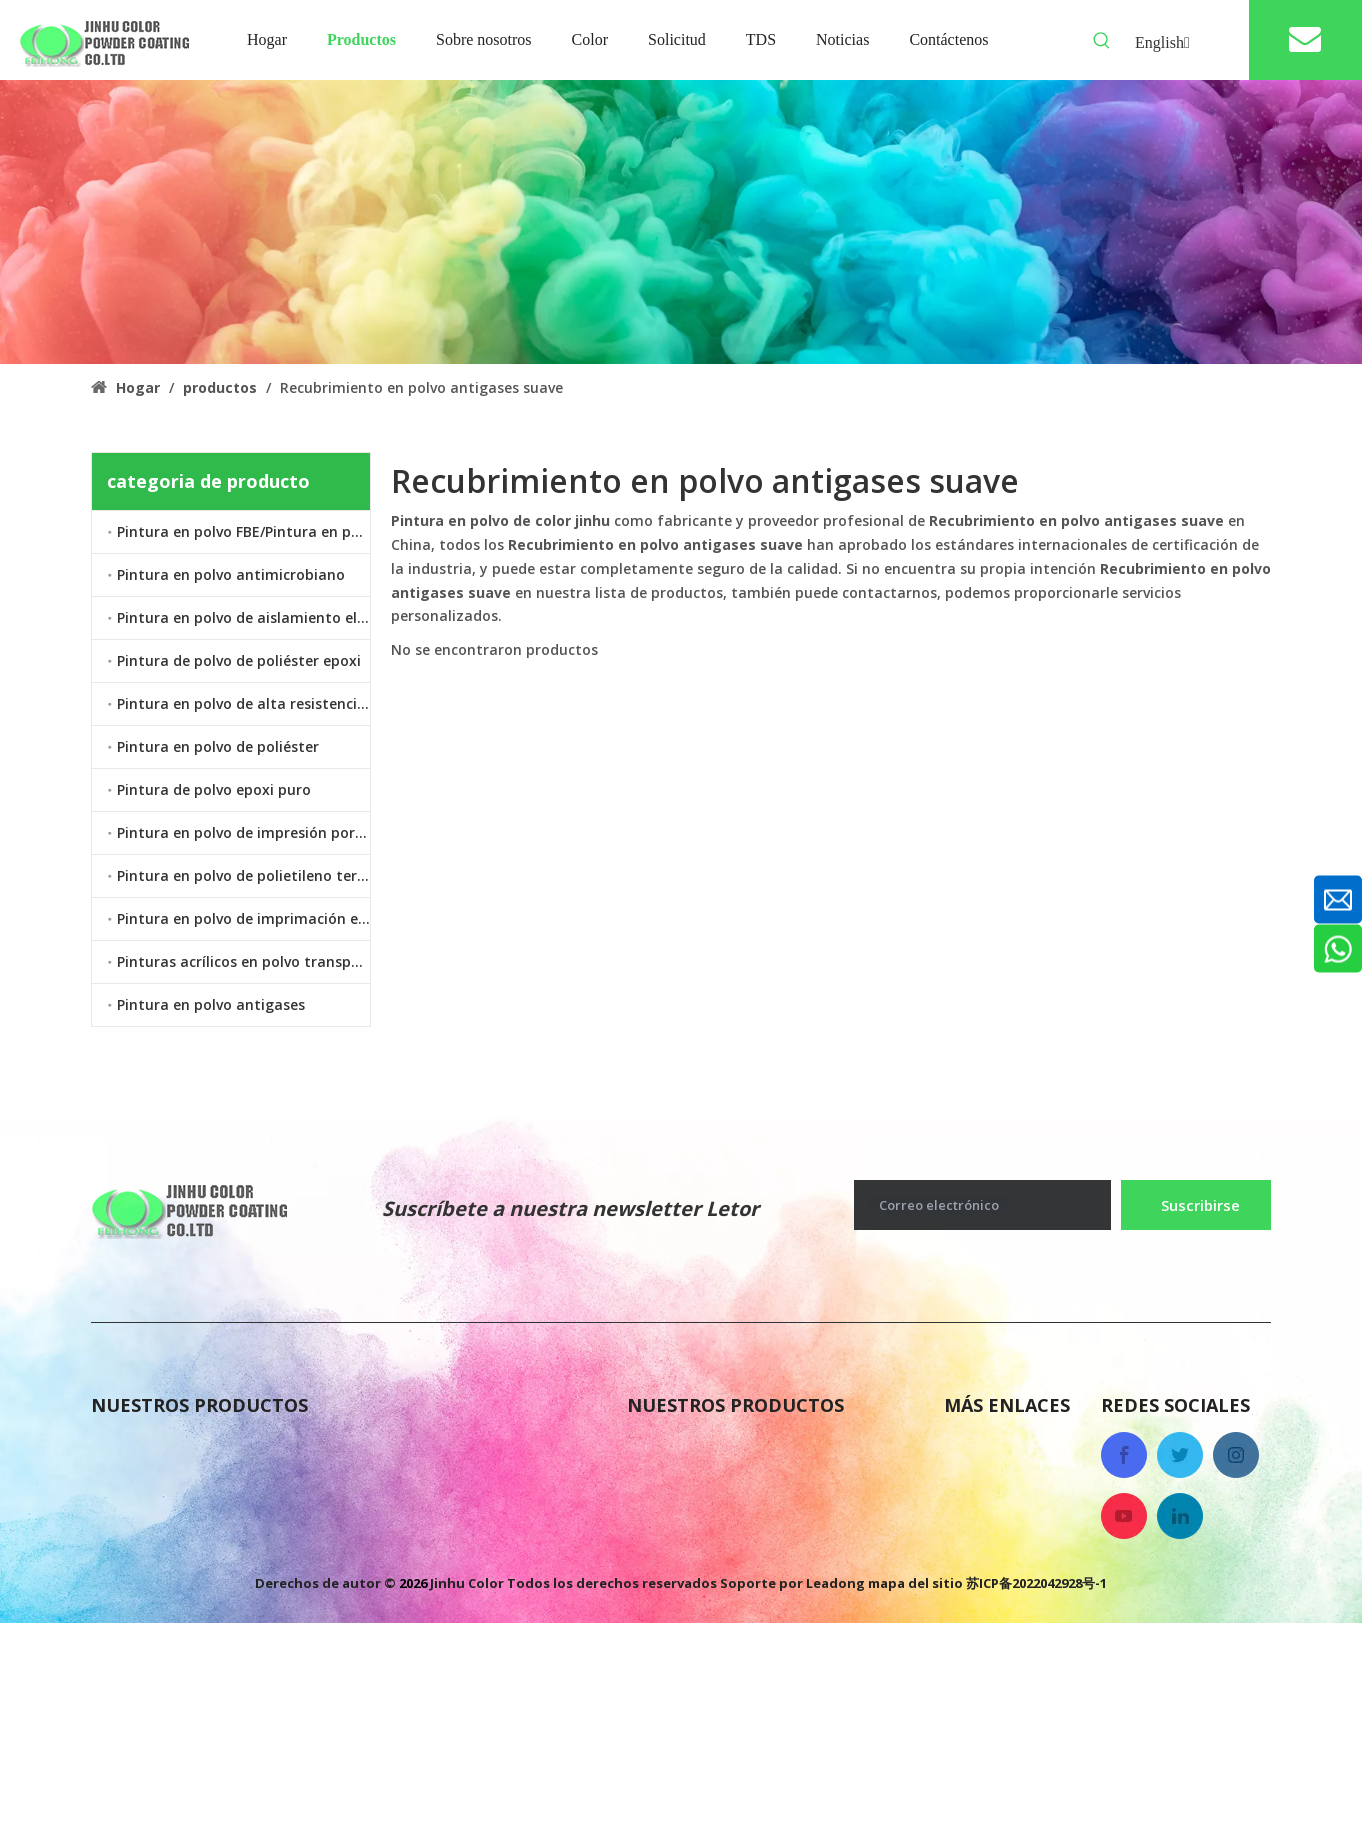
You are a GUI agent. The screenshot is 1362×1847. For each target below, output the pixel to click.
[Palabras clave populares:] (1102, 41)
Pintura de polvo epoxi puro (214, 789)
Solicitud (979, 1608)
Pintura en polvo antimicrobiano (231, 574)
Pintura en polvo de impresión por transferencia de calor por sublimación (243, 832)
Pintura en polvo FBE (710, 1448)
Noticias (977, 1488)
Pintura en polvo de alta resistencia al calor (243, 703)
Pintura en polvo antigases (211, 1004)
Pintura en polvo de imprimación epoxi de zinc (243, 918)
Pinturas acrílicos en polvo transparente (243, 961)
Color (965, 1568)
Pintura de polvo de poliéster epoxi (239, 660)
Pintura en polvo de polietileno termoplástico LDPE (243, 875)
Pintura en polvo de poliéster (218, 746)
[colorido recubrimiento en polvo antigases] (681, 222)
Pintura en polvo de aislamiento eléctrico (243, 617)
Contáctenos (994, 1528)
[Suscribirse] (1196, 1205)
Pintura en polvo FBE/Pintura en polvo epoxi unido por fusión (243, 531)
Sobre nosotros (1004, 1448)
